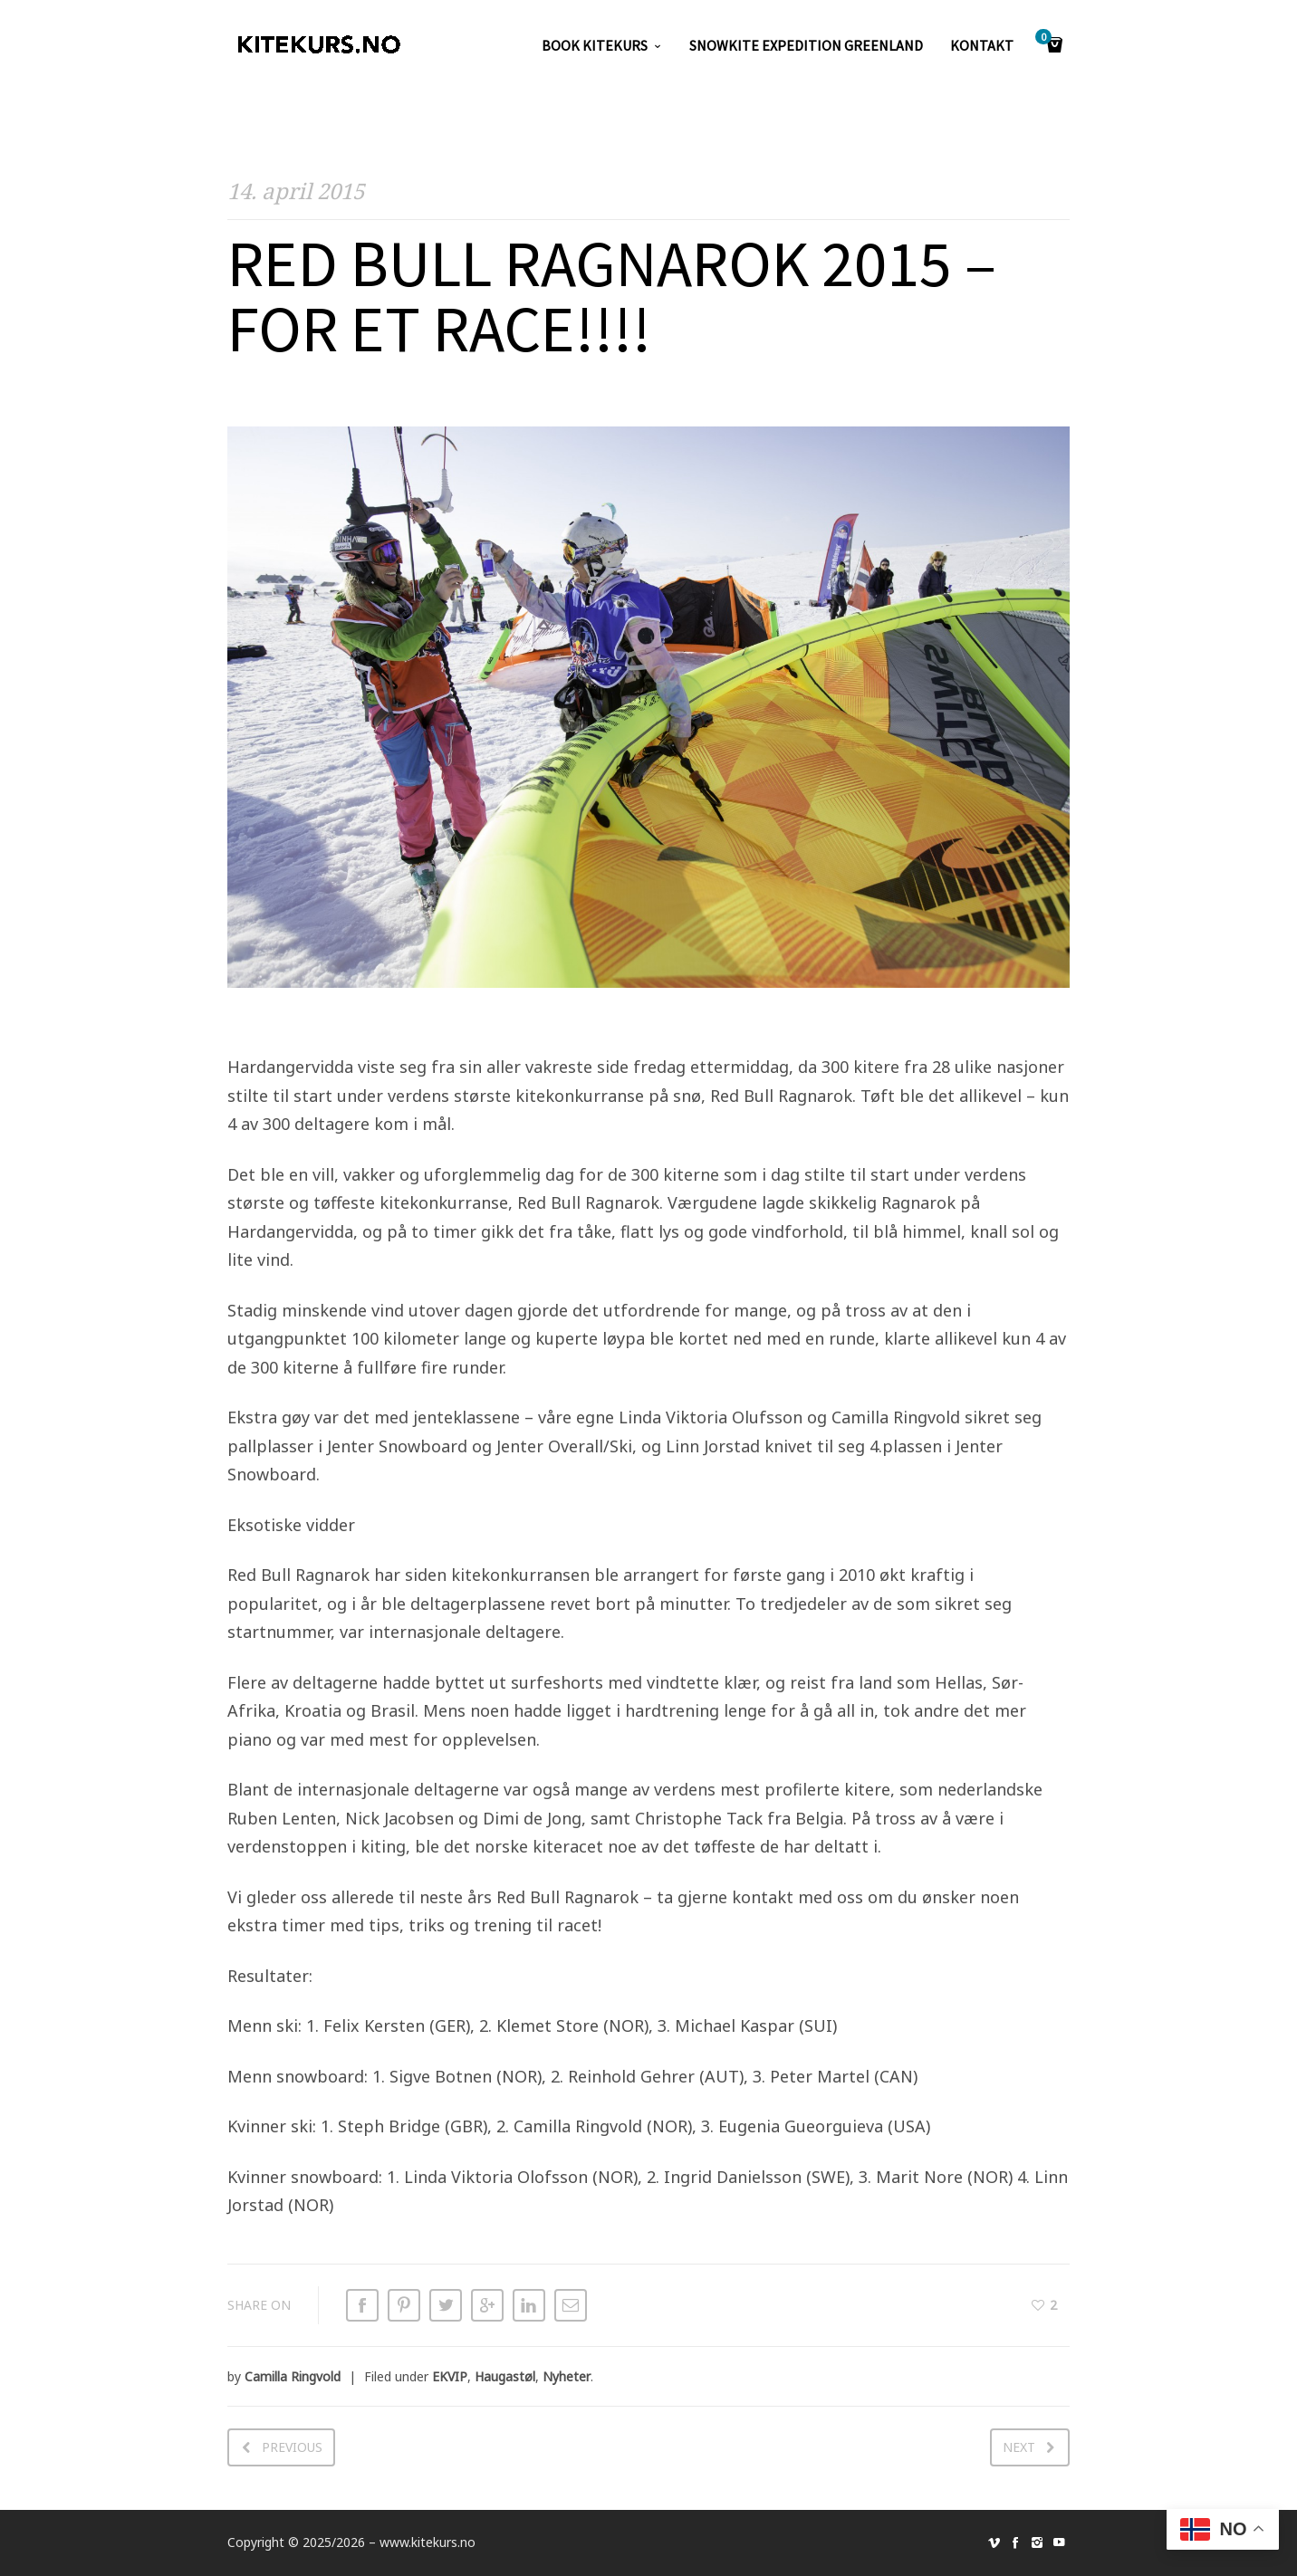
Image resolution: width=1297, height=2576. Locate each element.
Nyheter (567, 2376)
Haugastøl (505, 2376)
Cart (1046, 38)
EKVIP (449, 2376)
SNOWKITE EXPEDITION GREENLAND (806, 45)
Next (1019, 2447)
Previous (292, 2447)
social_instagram (1037, 2542)
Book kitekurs (595, 45)
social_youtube (1059, 2542)
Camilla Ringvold (293, 2376)
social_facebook (1015, 2542)
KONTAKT (982, 45)
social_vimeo (993, 2542)
